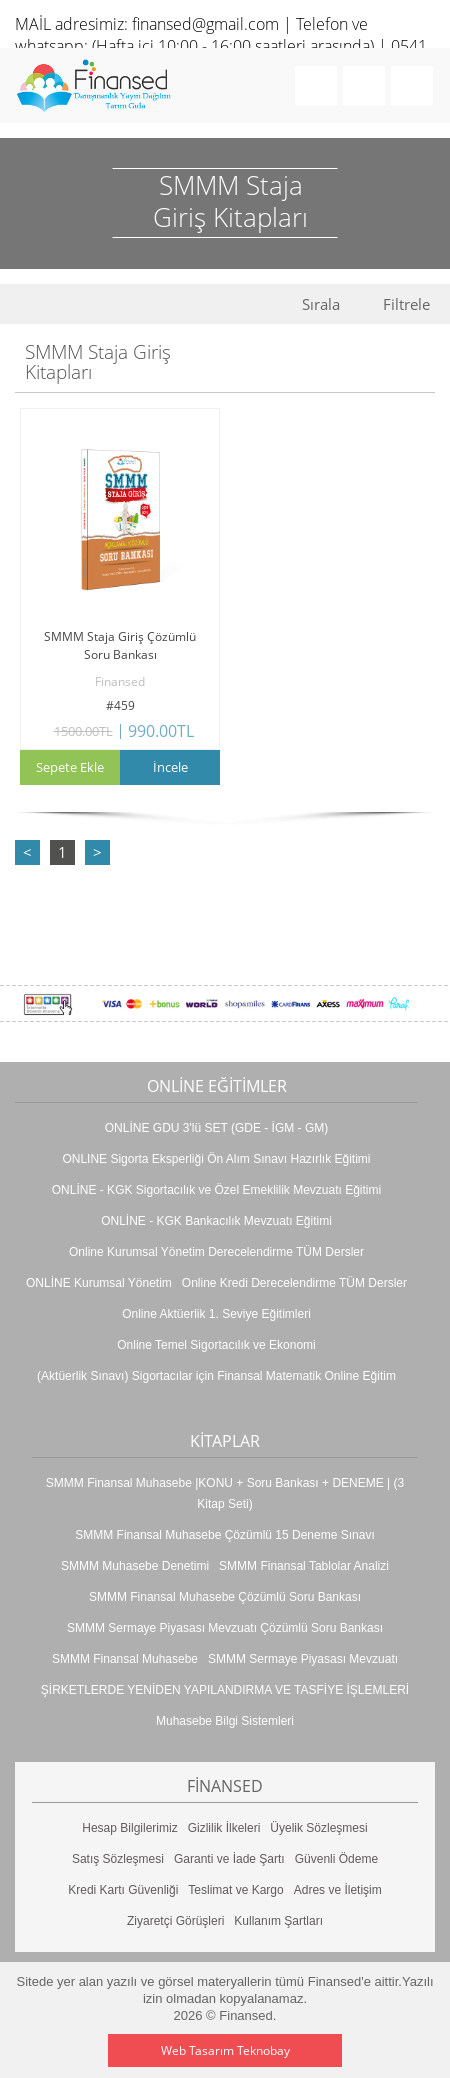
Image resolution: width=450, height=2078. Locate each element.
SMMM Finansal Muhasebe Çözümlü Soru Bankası (225, 1597)
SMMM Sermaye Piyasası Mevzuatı (303, 1659)
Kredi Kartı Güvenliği (123, 1890)
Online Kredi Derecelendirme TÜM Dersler (294, 1283)
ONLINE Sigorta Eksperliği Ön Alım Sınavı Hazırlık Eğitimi (216, 1159)
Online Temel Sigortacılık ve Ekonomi (216, 1345)
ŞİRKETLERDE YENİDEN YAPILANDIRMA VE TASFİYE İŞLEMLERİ (225, 1690)
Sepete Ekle (70, 767)
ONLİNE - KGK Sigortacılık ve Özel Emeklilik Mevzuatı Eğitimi (216, 1190)
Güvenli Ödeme (336, 1859)
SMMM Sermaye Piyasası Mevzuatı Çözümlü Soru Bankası (225, 1628)
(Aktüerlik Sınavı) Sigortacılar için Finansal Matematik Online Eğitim (216, 1376)
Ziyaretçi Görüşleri (175, 1921)
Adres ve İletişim (338, 1890)
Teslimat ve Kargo (235, 1890)
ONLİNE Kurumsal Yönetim (99, 1283)
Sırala (321, 304)
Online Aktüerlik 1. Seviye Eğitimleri (216, 1314)
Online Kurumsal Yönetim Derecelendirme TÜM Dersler (216, 1252)
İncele (170, 767)
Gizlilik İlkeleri (224, 1828)
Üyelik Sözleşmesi (318, 1828)
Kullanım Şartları (278, 1921)
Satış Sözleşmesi (118, 1859)
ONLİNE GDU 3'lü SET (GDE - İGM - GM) (216, 1128)
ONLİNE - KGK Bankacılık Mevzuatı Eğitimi (216, 1221)
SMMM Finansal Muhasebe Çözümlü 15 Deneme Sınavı (224, 1535)
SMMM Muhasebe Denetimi (135, 1566)
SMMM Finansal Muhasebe (125, 1659)
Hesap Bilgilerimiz (129, 1828)
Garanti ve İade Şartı (229, 1859)
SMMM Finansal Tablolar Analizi (304, 1566)
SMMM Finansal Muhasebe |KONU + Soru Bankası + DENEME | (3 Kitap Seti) (225, 1493)
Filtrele (406, 304)
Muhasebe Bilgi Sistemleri (225, 1721)
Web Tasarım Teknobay (225, 2050)
